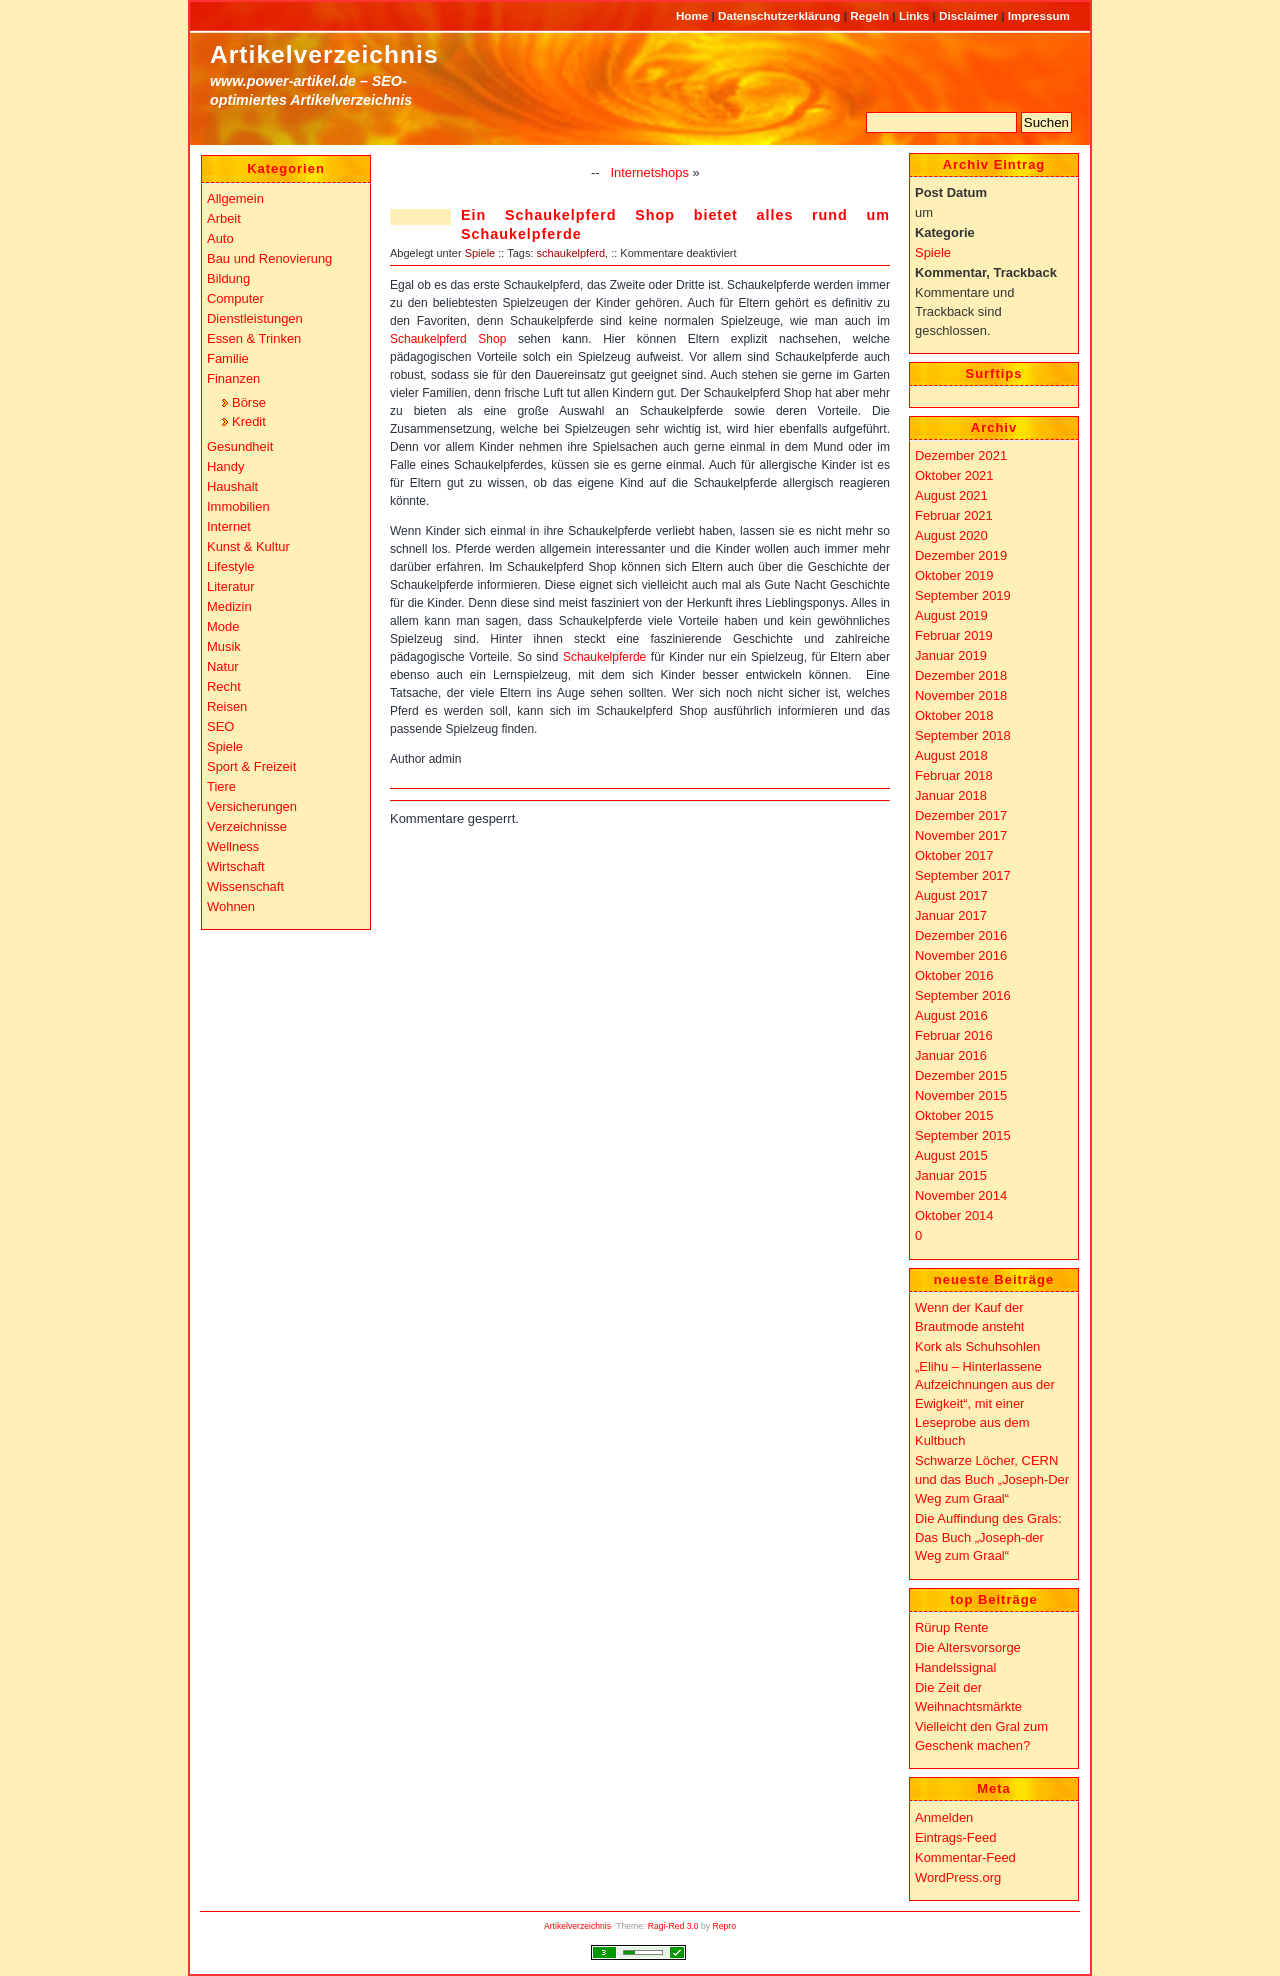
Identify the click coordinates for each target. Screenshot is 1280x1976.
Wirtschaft (236, 866)
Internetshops (649, 172)
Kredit (249, 421)
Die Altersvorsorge (968, 1647)
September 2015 (963, 1135)
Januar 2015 (951, 1175)
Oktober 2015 (954, 1115)
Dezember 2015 (961, 1075)
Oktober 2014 (954, 1215)
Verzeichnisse (247, 826)
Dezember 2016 (961, 935)
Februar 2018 (954, 775)
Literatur (231, 586)
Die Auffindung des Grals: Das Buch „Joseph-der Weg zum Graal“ (988, 1537)
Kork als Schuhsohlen (977, 1346)
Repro (725, 1926)
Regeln (871, 15)
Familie (228, 358)
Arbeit (224, 218)
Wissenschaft (245, 886)
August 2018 (951, 755)
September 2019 (963, 595)
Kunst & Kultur (248, 546)
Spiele (480, 253)
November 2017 (961, 835)
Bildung (228, 278)
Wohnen (231, 906)
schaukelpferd (571, 253)
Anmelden (944, 1817)
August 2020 (951, 535)
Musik (224, 646)
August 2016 (951, 1015)
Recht (224, 686)
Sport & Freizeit (251, 766)
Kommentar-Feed (965, 1857)
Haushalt (232, 486)
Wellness (233, 846)
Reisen (227, 706)
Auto (220, 238)
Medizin (229, 606)
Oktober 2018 (954, 715)
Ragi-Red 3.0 (673, 1926)
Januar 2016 (951, 1055)
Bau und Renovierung (269, 258)
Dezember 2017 (961, 815)
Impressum (1039, 15)
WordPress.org (958, 1877)
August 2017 (951, 895)
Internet (229, 526)
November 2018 (961, 695)
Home (694, 15)
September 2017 (963, 875)
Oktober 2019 (954, 575)
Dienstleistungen (255, 318)
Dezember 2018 (961, 675)
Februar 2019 (954, 635)
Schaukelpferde (604, 657)
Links (916, 15)
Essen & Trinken (254, 338)
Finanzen (233, 378)
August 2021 (951, 495)
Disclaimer (970, 15)
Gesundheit (240, 446)
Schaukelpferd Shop (448, 339)
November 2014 (961, 1195)
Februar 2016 (954, 1035)
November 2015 (961, 1095)
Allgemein (235, 198)
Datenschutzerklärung (781, 15)
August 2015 (951, 1155)
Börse (249, 402)
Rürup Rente (951, 1627)
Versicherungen (252, 806)
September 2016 (963, 995)
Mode (223, 626)
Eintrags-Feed (955, 1837)
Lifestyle (231, 566)
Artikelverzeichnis (324, 54)
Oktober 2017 (954, 855)
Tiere (221, 786)
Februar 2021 (954, 515)
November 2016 (961, 955)
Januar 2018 (951, 795)
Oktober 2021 (954, 475)
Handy (225, 466)
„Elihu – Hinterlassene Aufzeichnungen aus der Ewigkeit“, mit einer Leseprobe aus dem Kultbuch (985, 1404)
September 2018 (963, 735)
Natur (223, 666)
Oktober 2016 (954, 975)
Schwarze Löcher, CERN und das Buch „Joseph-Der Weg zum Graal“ (992, 1479)
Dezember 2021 (961, 455)
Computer (235, 298)
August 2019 (951, 615)
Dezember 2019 (961, 555)
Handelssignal (955, 1667)
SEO (220, 726)
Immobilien (238, 506)
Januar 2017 (951, 915)
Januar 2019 (951, 655)
